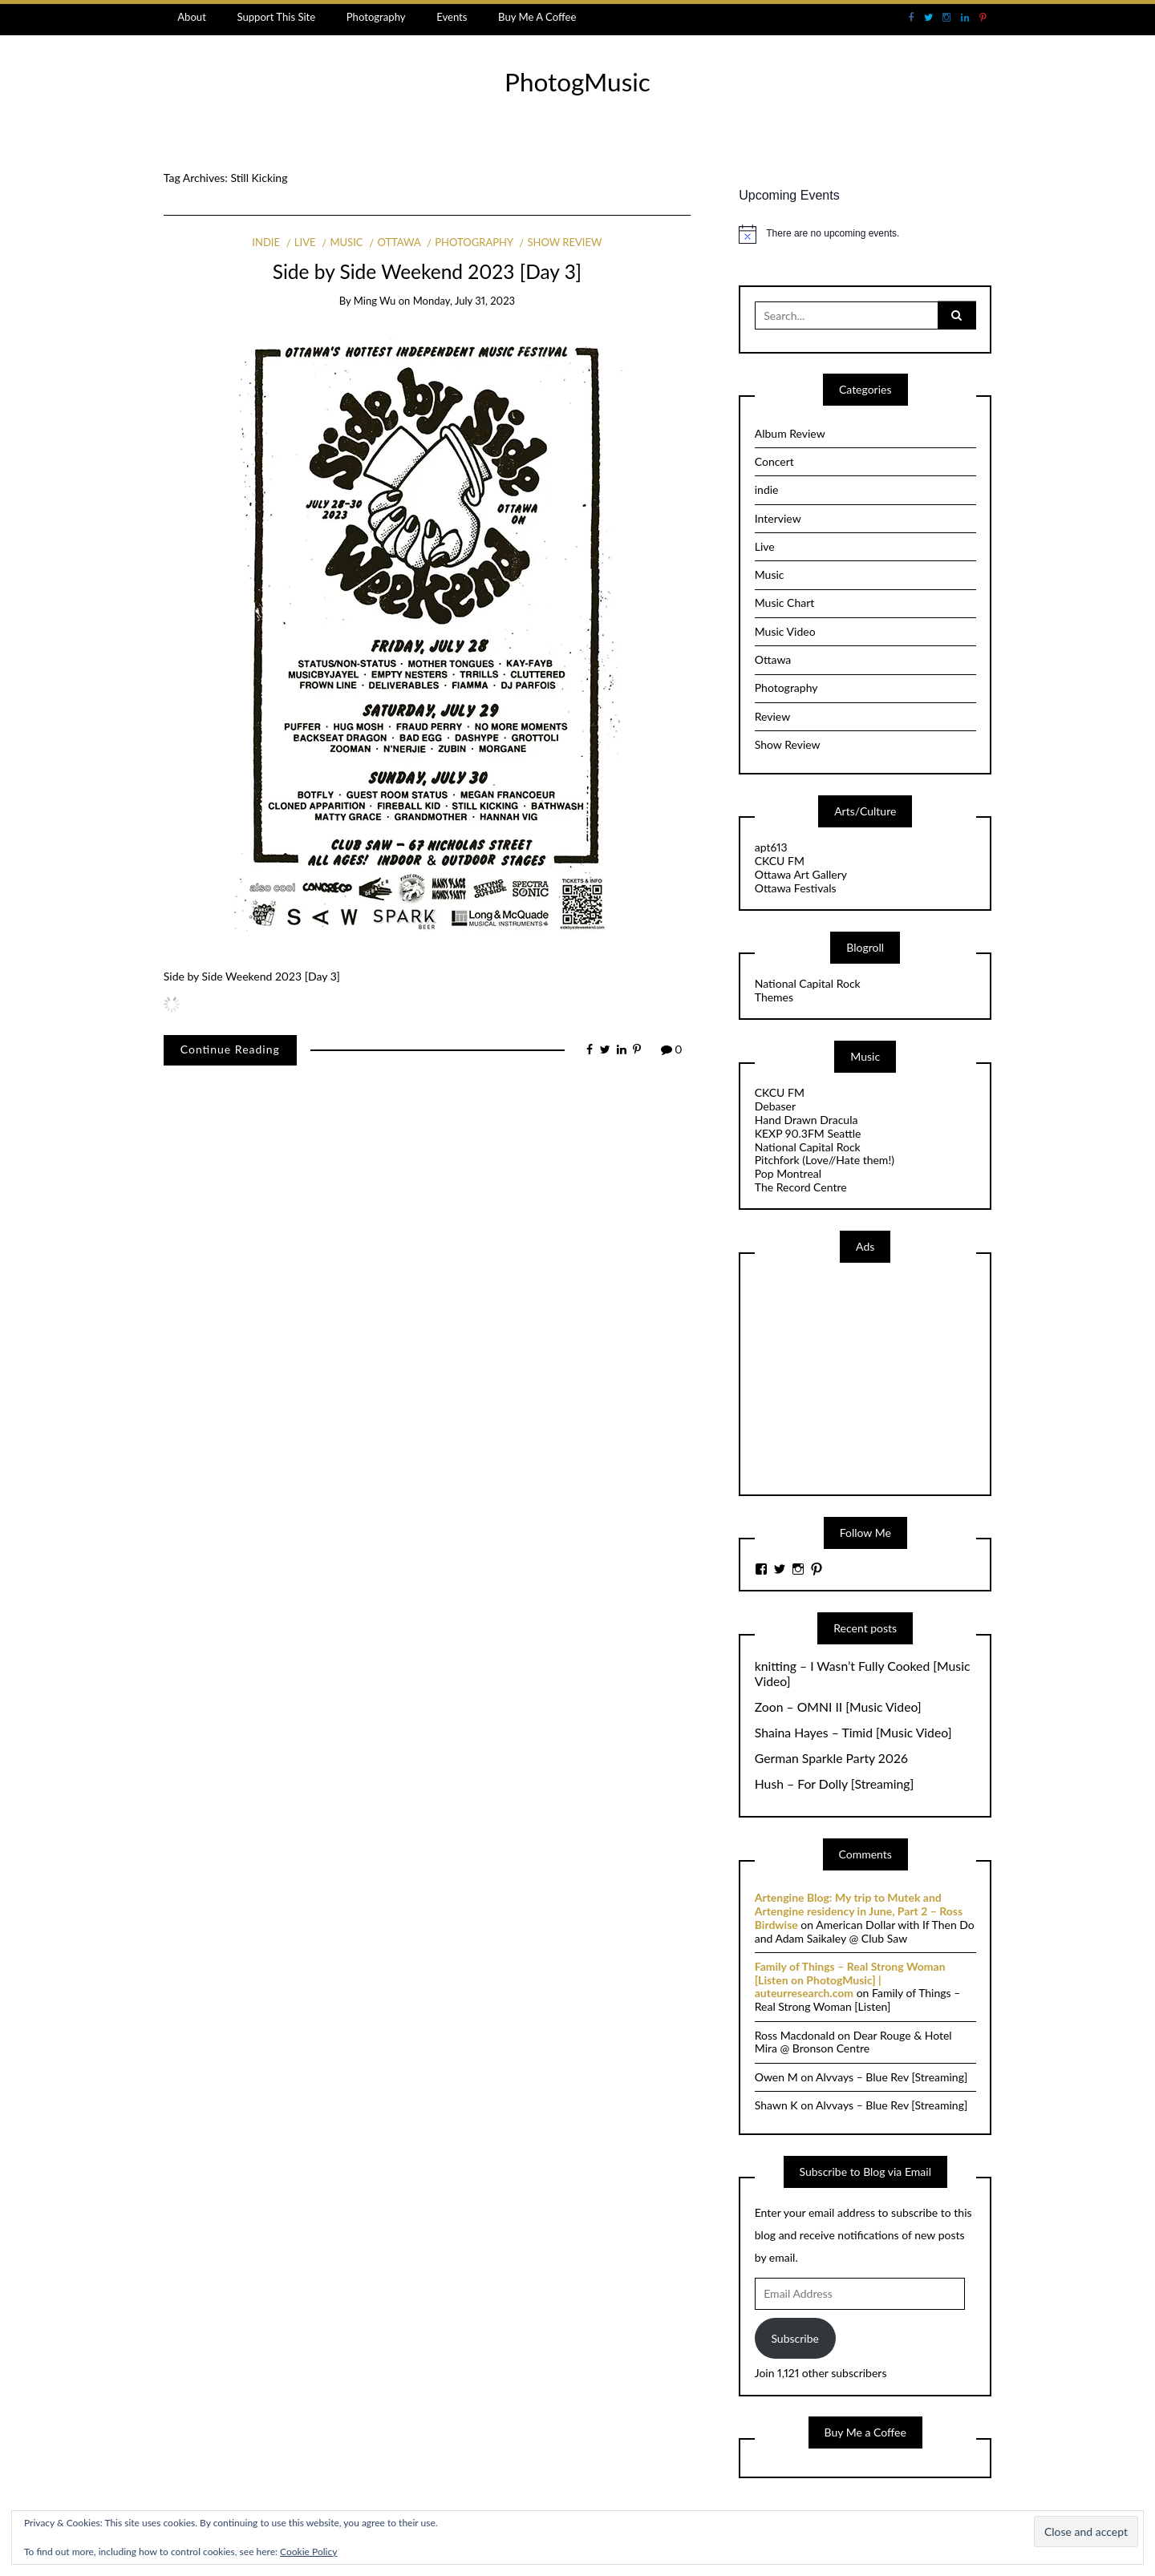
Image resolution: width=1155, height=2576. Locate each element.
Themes (774, 997)
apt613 (771, 847)
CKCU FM (779, 860)
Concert (774, 461)
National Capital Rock (808, 983)
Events (451, 16)
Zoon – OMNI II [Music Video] (838, 1707)
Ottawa (398, 242)
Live (305, 242)
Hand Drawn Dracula (806, 1119)
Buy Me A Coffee (537, 16)
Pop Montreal (788, 1173)
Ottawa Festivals (796, 888)
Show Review (564, 242)
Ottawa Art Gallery (801, 874)
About (191, 16)
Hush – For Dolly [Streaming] (834, 1784)
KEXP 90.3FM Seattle (808, 1133)
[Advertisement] (875, 1377)
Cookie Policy (308, 2552)
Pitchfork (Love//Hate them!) (824, 1160)
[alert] (865, 234)
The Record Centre (801, 1187)
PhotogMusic (577, 82)
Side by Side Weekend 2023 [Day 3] (427, 271)
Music (346, 242)
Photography (376, 16)
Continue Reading (230, 1049)
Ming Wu (375, 300)
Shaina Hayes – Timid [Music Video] (853, 1732)
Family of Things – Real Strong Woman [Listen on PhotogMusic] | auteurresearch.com (850, 1979)
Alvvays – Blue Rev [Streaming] (891, 2077)
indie (266, 242)
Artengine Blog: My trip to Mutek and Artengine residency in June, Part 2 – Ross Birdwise (858, 1911)
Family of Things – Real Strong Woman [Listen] (858, 1999)
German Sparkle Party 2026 (831, 1758)
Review (772, 716)
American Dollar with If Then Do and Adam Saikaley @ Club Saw (865, 1931)
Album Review (790, 433)
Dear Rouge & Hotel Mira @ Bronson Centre (853, 2042)
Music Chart (785, 602)
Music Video (785, 631)
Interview (778, 518)
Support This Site (276, 16)
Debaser (775, 1106)
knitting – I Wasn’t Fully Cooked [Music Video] (863, 1673)
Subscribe (795, 2338)
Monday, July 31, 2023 (464, 300)
